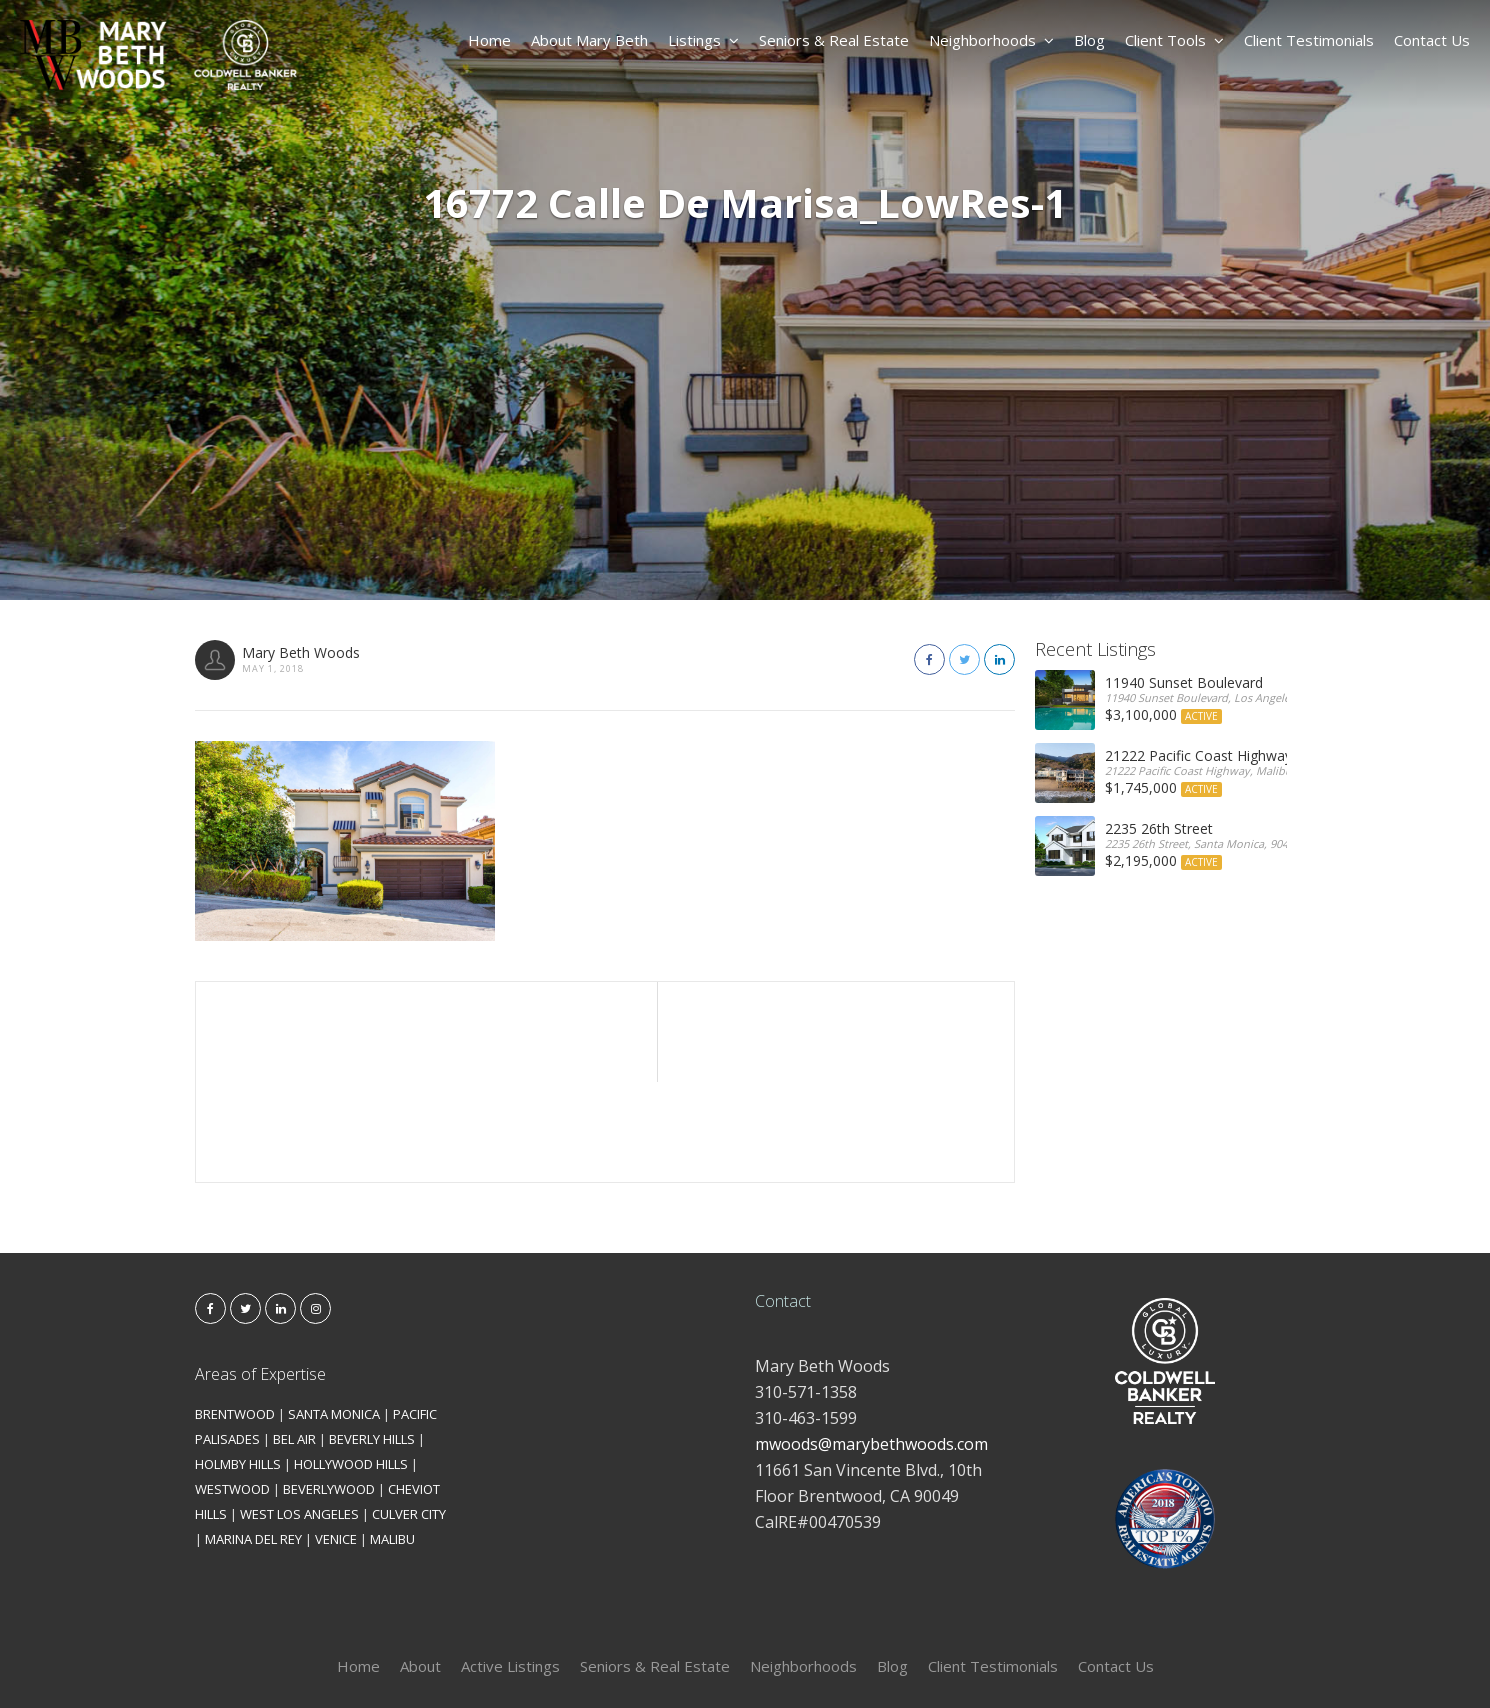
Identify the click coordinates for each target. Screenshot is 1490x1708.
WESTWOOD (232, 1389)
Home (489, 40)
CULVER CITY (409, 1414)
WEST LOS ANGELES (299, 1414)
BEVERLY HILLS (372, 1339)
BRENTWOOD (235, 1314)
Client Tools (1174, 40)
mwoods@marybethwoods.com (871, 1344)
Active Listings (510, 1566)
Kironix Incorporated (857, 1659)
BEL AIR (294, 1339)
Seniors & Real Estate (834, 40)
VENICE (336, 1439)
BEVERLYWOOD (329, 1389)
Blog (1089, 40)
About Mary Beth (589, 40)
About (420, 1566)
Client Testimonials (1309, 40)
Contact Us (1432, 40)
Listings (703, 40)
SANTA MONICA (334, 1314)
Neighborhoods (991, 40)
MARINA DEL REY (253, 1439)
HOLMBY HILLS (238, 1364)
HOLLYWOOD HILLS (351, 1364)
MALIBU (392, 1439)
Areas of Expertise (260, 1274)
